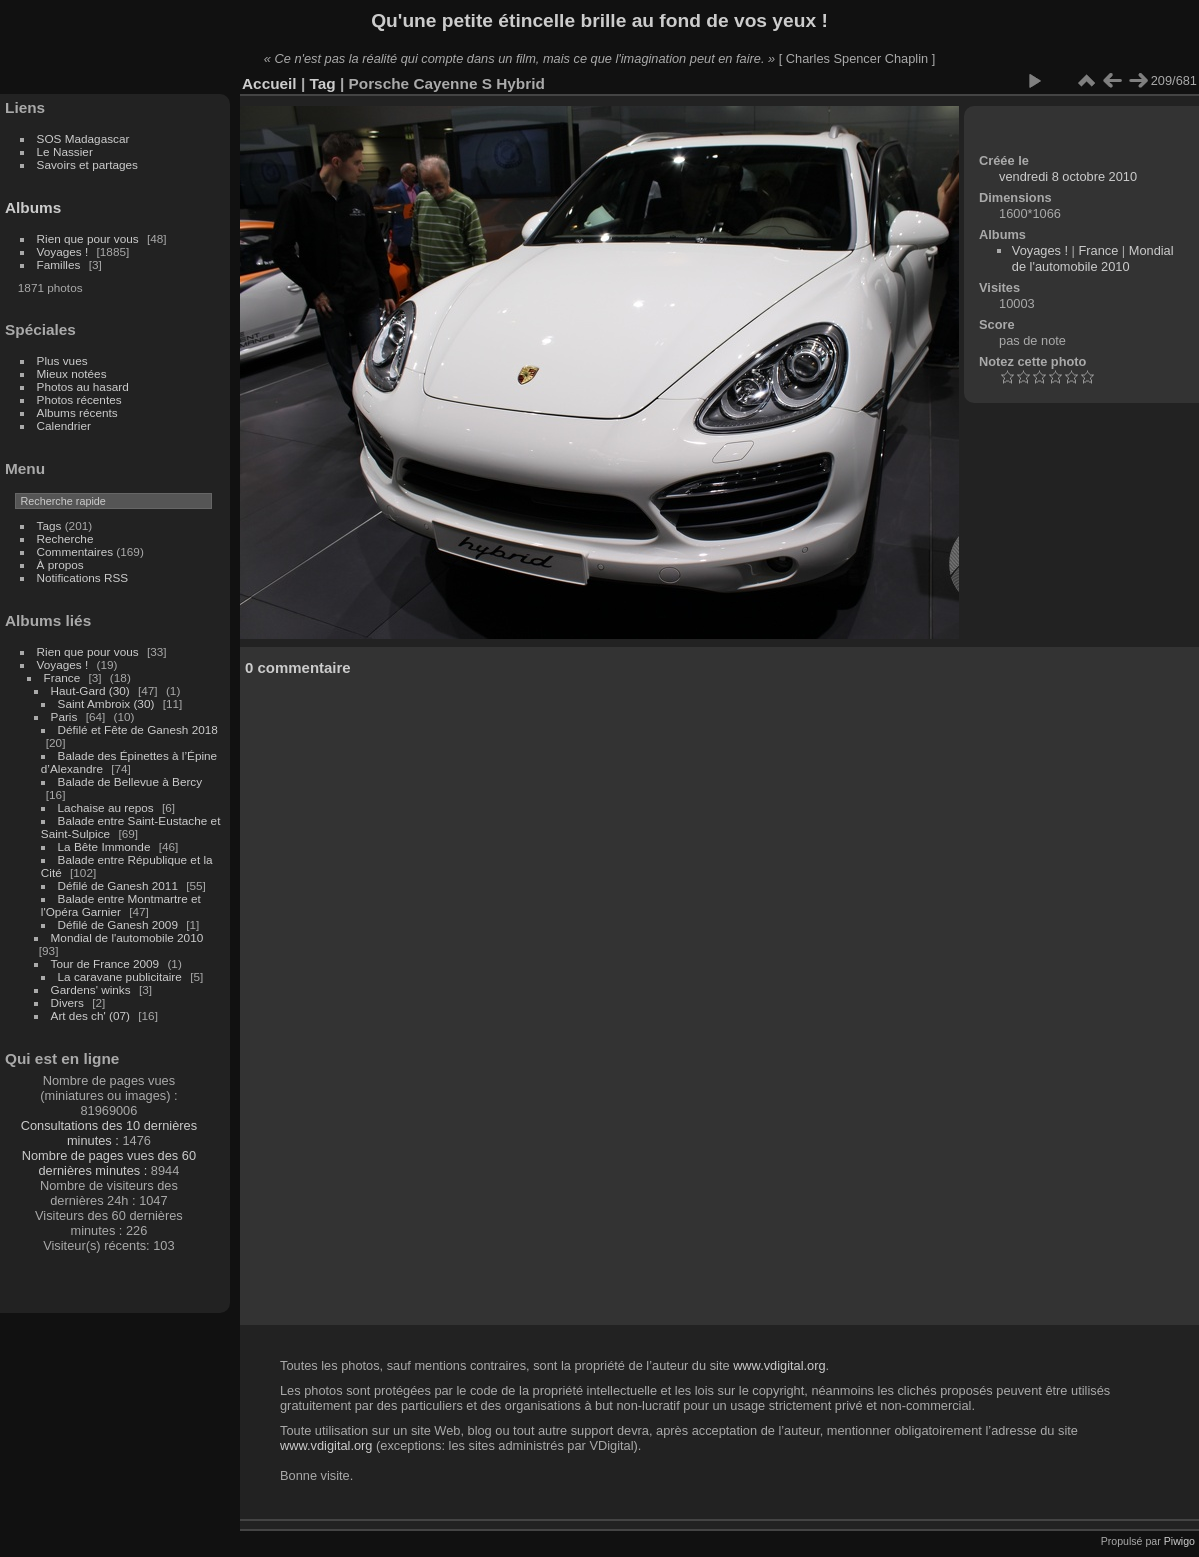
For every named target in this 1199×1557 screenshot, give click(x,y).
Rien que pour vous (89, 238)
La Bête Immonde (104, 846)
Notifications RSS (83, 577)
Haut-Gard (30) (90, 690)
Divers (67, 1002)
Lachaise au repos (106, 807)
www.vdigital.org (779, 1365)
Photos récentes (79, 399)
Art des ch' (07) (90, 1015)
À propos (60, 564)
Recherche (65, 538)
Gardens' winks (91, 989)
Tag (322, 83)
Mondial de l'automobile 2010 (127, 937)
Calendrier (64, 425)
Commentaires (75, 551)
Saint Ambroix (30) (106, 703)
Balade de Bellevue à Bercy (130, 781)
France (62, 677)
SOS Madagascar (83, 138)
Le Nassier (65, 151)
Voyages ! (63, 251)
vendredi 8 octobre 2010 (1068, 176)
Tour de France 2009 (105, 963)
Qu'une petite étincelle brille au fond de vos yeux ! (599, 20)
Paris (64, 716)
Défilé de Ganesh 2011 (118, 885)
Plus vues (62, 360)
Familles (59, 264)
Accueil (269, 83)
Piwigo (1179, 1541)
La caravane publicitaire (120, 976)
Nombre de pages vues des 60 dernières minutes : (109, 1163)
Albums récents (77, 412)
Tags (49, 525)
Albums (33, 207)
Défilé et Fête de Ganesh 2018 (138, 729)
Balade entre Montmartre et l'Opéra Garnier (121, 905)
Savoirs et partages (87, 164)
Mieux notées (72, 373)
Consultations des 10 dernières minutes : (109, 1133)
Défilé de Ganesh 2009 (118, 924)
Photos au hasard (83, 386)
